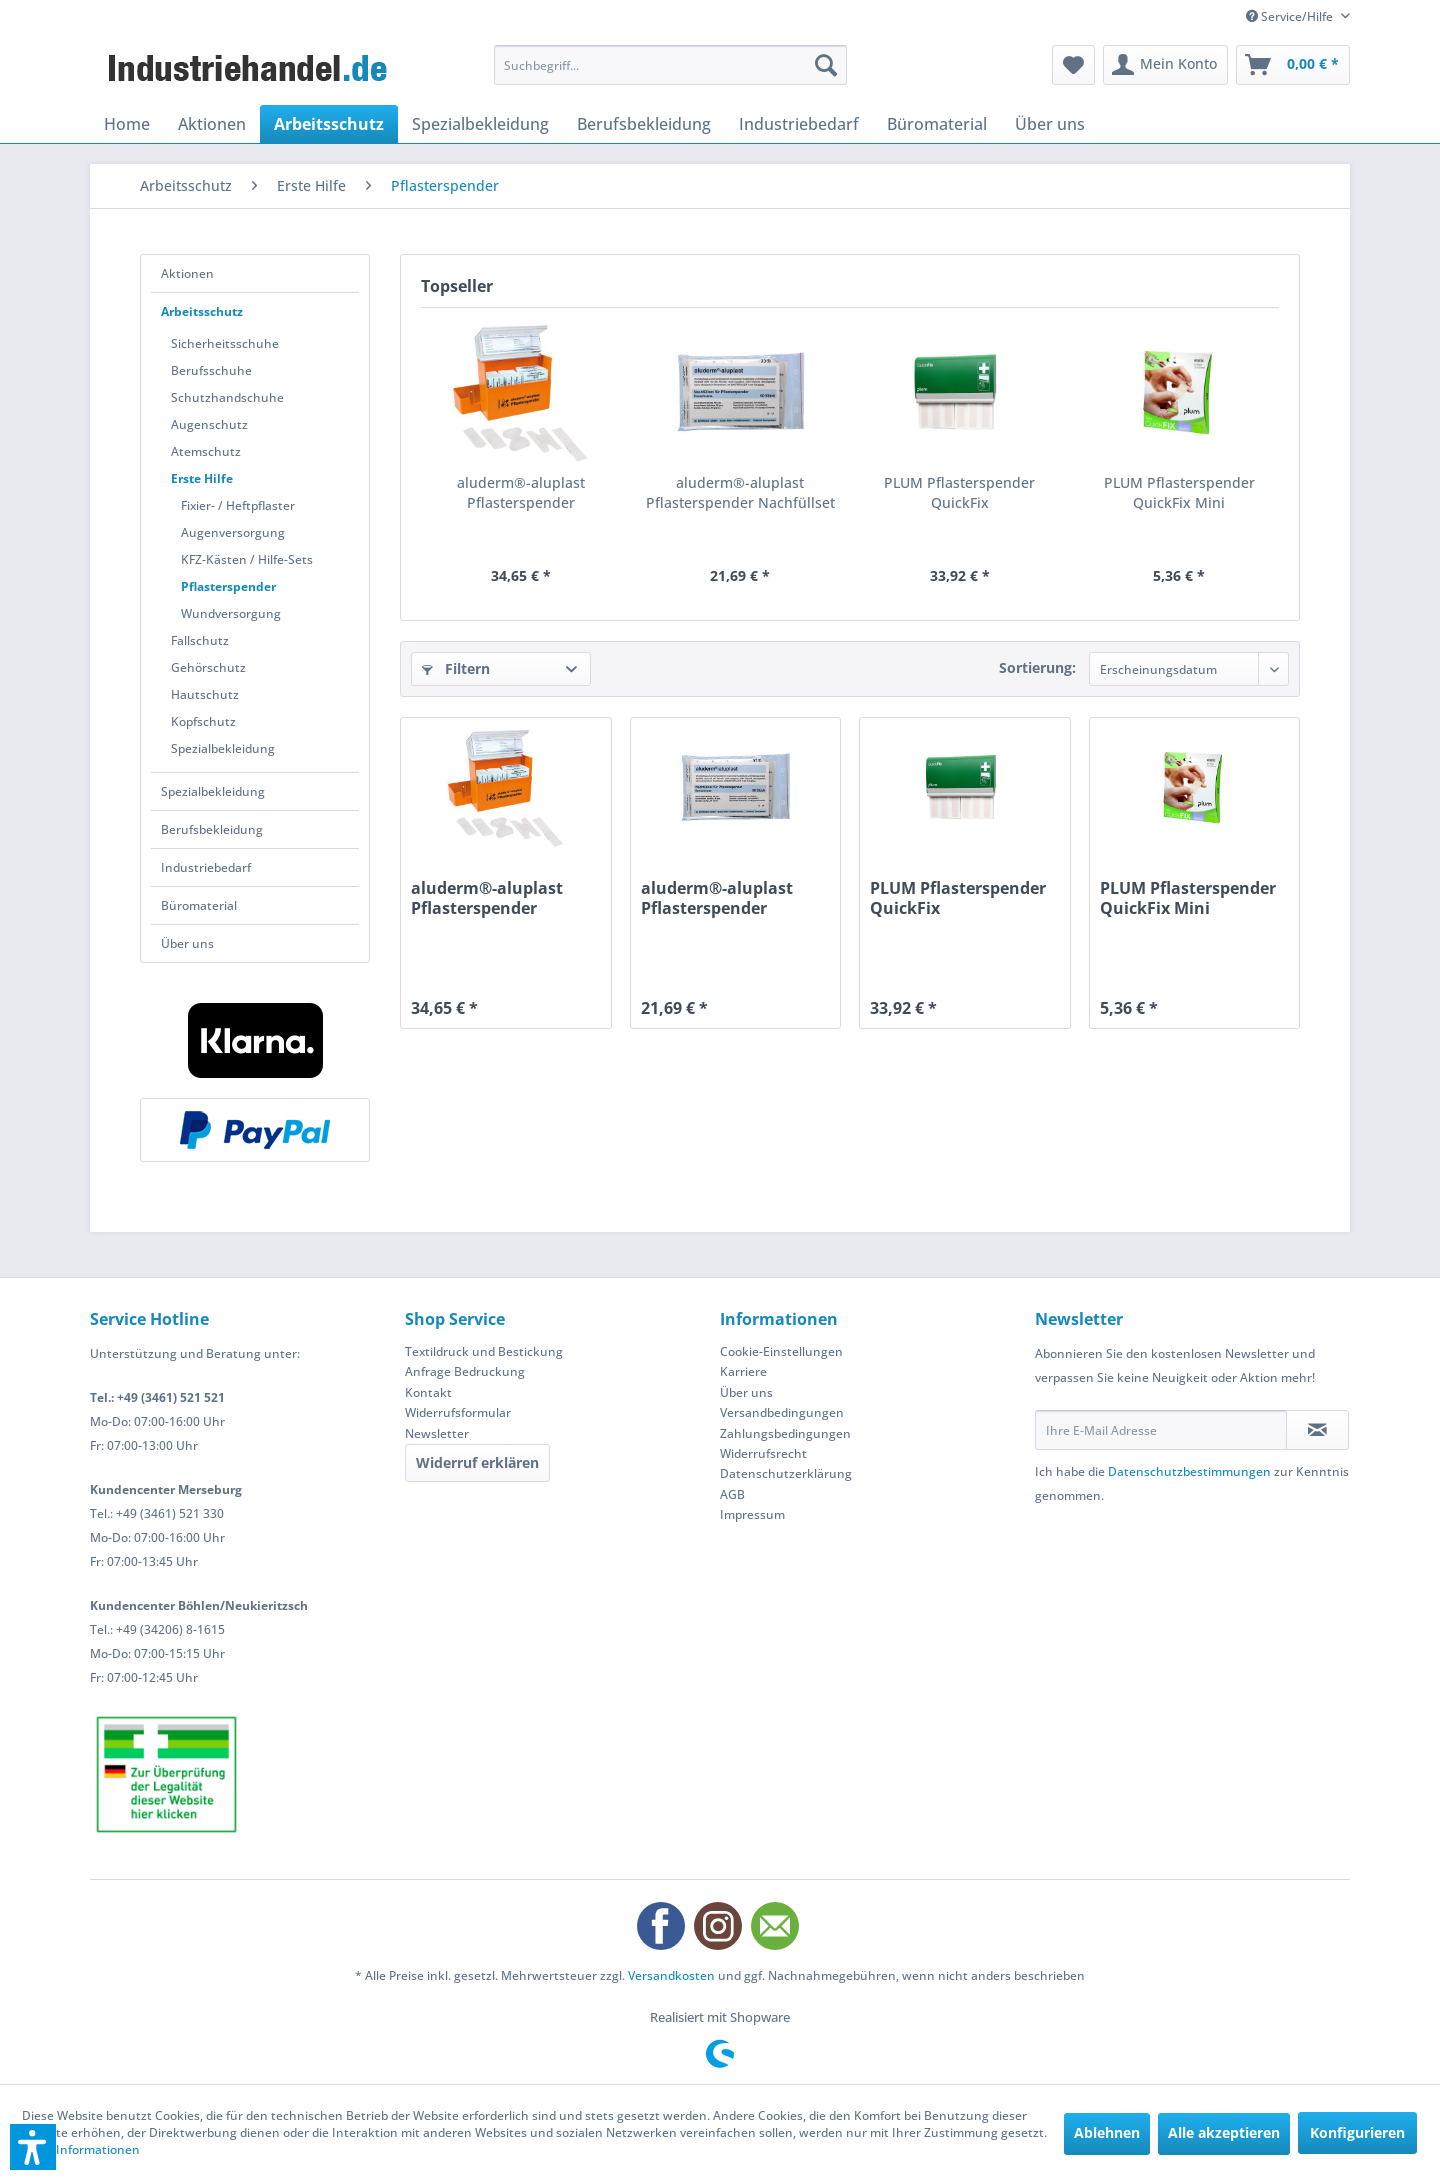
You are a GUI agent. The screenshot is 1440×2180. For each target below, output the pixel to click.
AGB (732, 1494)
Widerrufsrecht (763, 1453)
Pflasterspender (228, 586)
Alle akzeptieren (1224, 2132)
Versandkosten (671, 1975)
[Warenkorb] (1293, 65)
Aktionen (187, 273)
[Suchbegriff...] (670, 65)
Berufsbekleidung (212, 829)
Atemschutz (206, 451)
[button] (33, 2147)
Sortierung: (1037, 667)
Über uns (187, 943)
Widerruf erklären (477, 1462)
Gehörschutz (208, 667)
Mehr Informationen (81, 2149)
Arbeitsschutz (202, 311)
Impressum (752, 1514)
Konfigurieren (1357, 2132)
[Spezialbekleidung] (480, 124)
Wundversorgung (231, 613)
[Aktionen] (212, 124)
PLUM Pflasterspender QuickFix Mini (1179, 492)
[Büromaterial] (937, 124)
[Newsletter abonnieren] (1317, 1430)
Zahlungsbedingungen (785, 1433)
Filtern (456, 668)
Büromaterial (199, 905)
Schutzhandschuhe (227, 397)
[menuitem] (670, 65)
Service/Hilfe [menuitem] (1291, 16)
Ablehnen (1107, 2132)
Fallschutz (200, 640)
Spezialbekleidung (223, 748)
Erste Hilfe (202, 478)
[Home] (127, 124)
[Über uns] (1050, 124)
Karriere (743, 1371)
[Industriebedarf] (799, 124)
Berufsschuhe (211, 370)
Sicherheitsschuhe (225, 343)
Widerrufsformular (458, 1412)
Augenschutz (209, 424)
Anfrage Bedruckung (465, 1371)
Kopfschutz (203, 721)
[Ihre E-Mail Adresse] (1161, 1430)
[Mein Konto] (1165, 65)
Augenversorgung (233, 532)
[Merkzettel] (1073, 65)
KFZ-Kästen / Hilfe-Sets (247, 559)
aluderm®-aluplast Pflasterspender (521, 492)
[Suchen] (826, 65)
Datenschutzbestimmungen (1189, 1471)
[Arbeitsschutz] (329, 124)
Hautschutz (205, 694)
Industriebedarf (206, 867)
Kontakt (428, 1392)
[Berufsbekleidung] (644, 124)
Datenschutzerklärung (786, 1473)
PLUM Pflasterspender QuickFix (959, 492)
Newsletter (437, 1433)
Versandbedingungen (782, 1412)
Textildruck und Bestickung (484, 1351)
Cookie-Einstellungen (781, 1351)
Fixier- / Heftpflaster (238, 505)
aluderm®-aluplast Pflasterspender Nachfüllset (740, 492)
